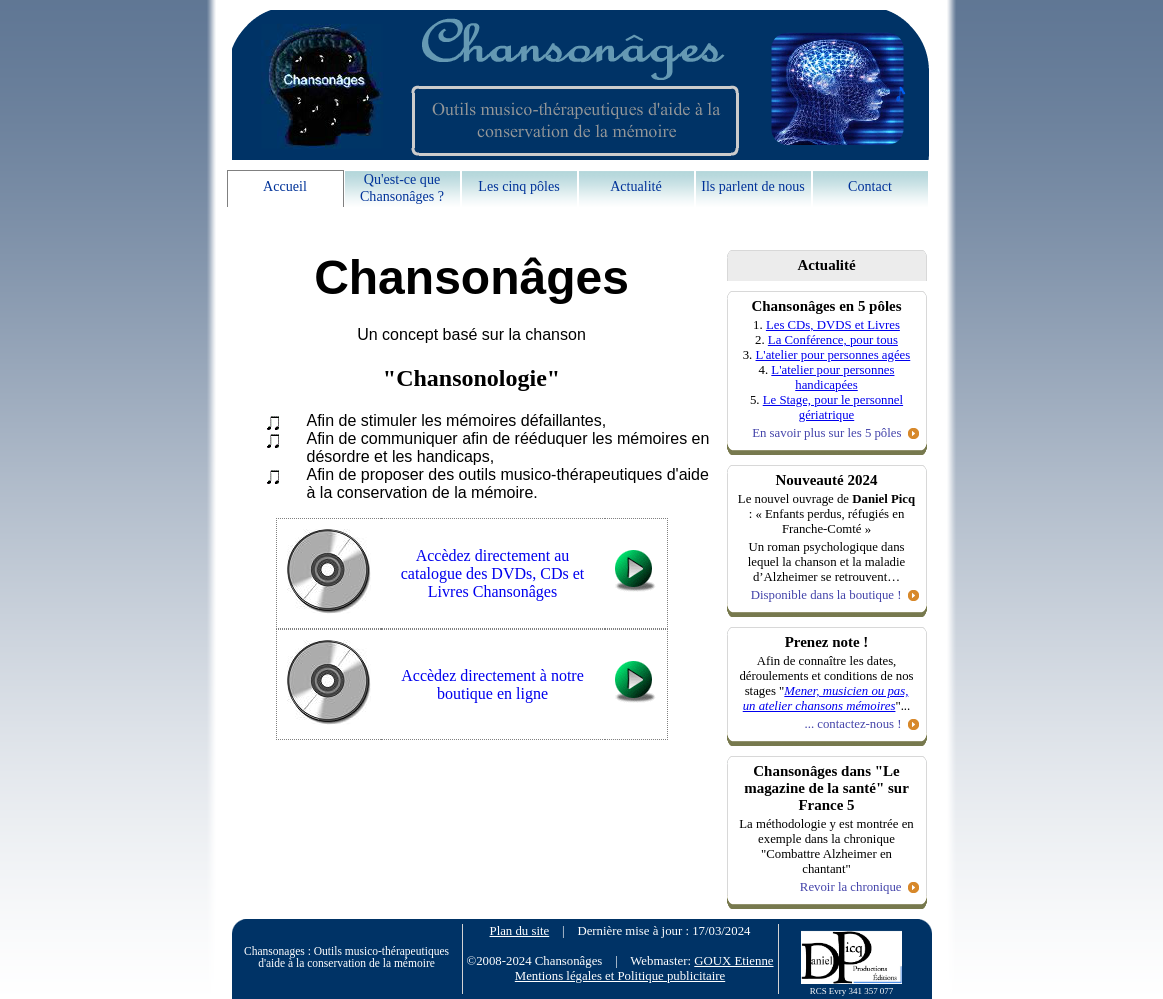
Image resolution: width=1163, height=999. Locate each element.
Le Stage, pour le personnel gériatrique (833, 407)
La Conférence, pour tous (833, 340)
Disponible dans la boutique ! (826, 595)
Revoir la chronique (851, 887)
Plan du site (520, 931)
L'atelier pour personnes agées (833, 355)
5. (756, 400)
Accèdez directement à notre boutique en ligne (492, 684)
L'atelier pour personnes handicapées (832, 377)
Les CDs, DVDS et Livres (833, 325)
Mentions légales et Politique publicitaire (620, 976)
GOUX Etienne (733, 961)
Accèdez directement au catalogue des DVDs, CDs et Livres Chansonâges (493, 573)
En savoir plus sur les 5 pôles (826, 433)
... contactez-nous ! (852, 724)
